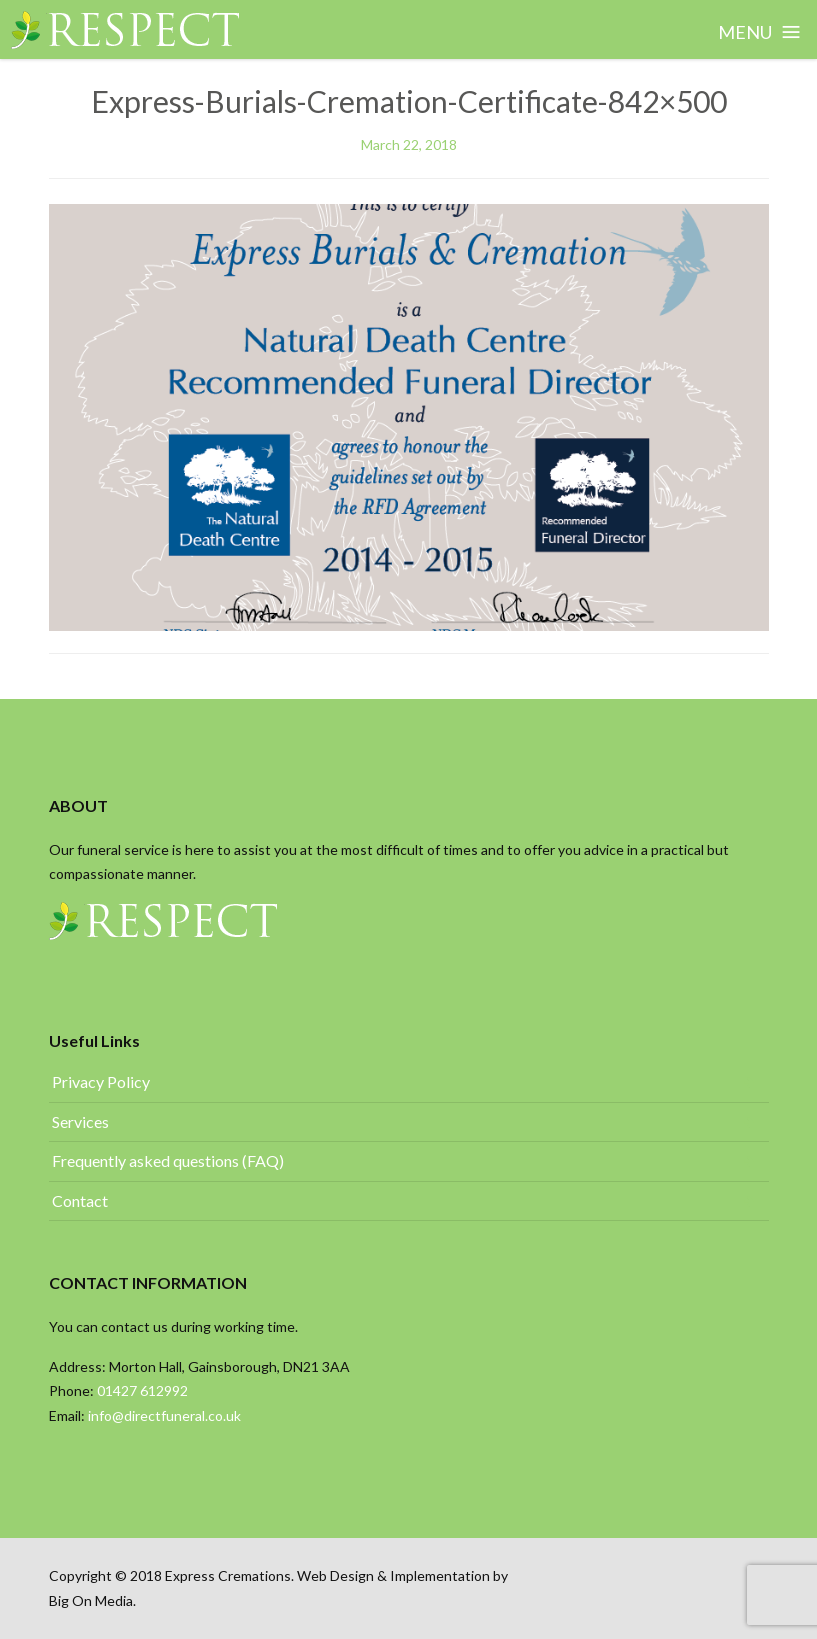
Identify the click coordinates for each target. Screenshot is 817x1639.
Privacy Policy (101, 1081)
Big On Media (91, 1600)
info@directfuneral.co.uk (164, 1415)
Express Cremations (228, 1575)
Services (80, 1121)
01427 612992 (144, 1390)
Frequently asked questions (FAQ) (168, 1160)
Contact (80, 1200)
